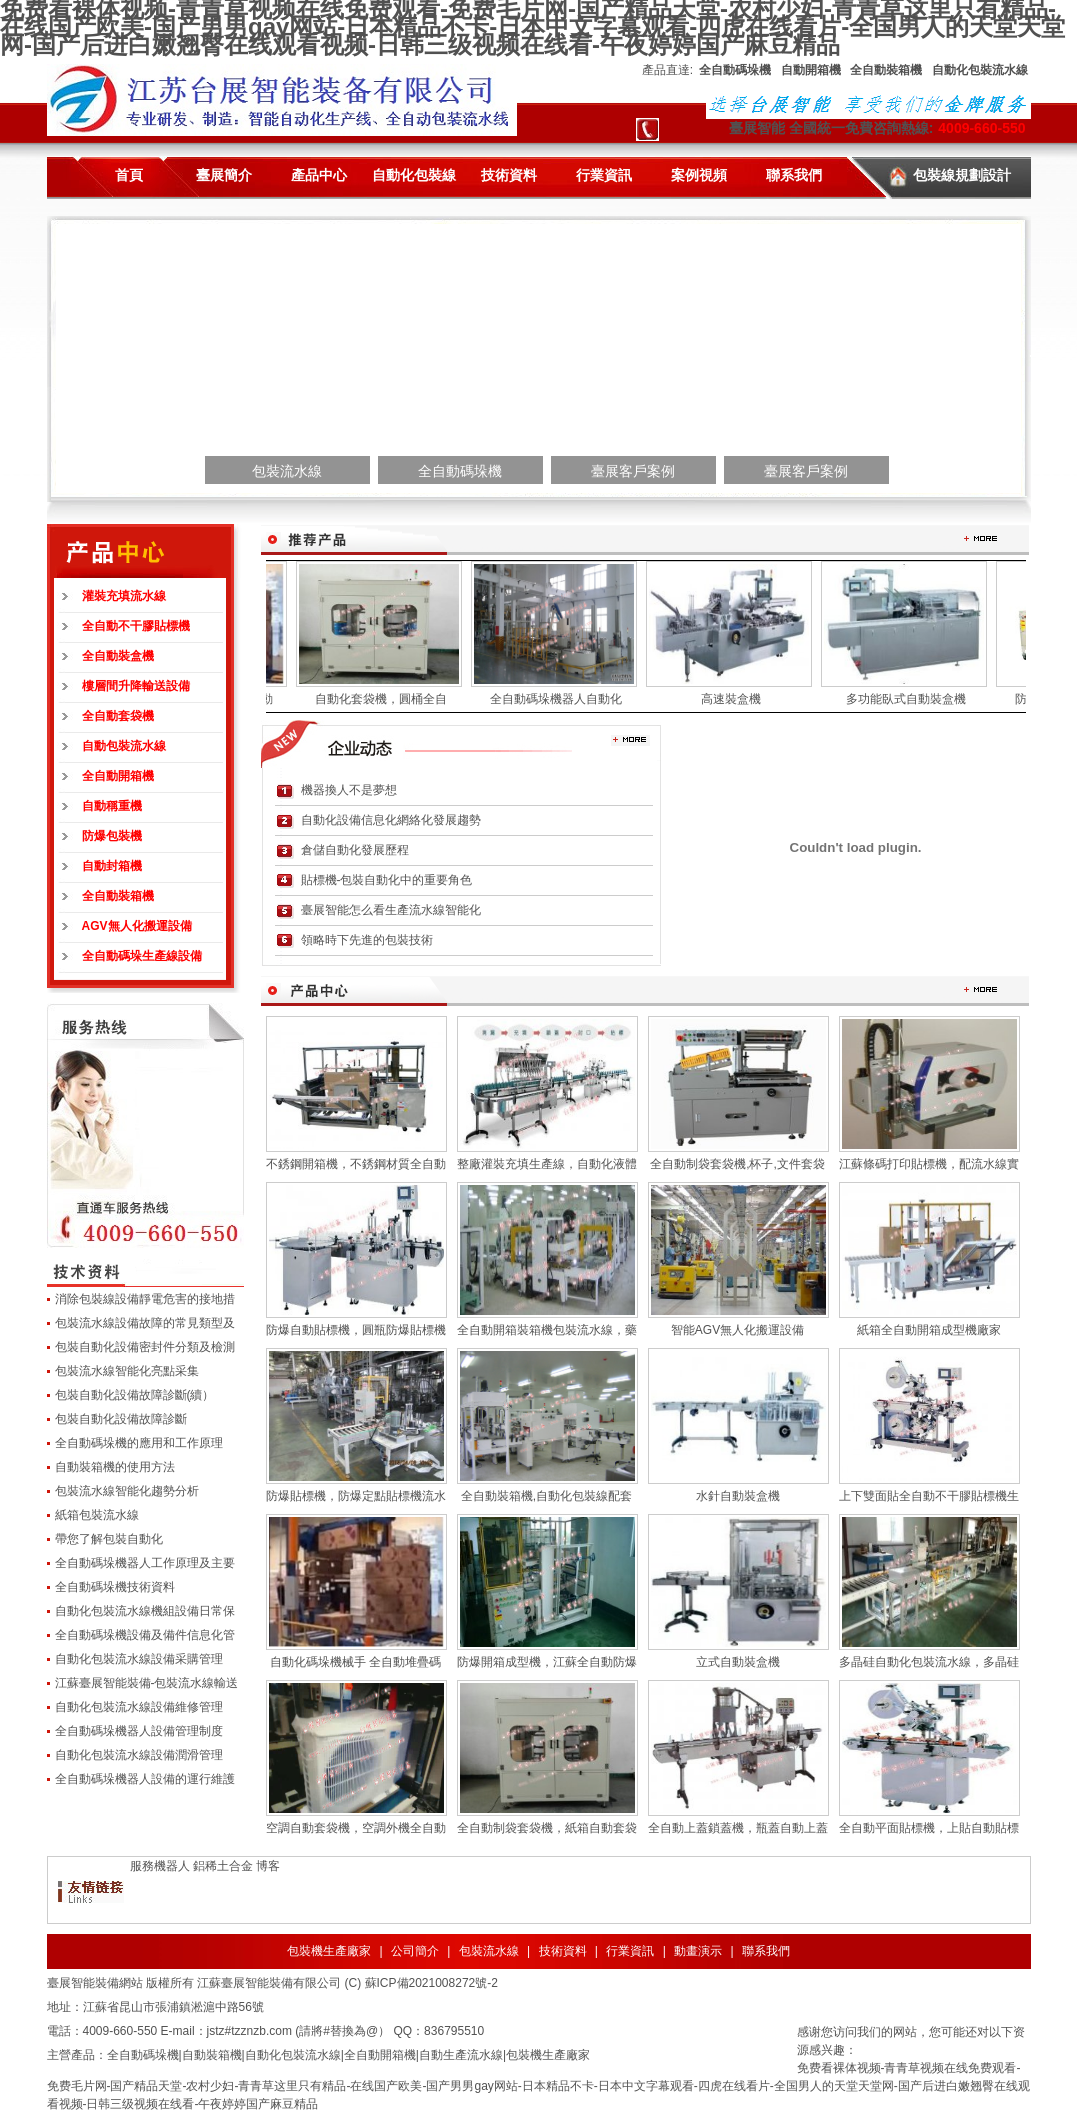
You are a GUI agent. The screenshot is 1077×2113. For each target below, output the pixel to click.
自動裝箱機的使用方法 (115, 1467)
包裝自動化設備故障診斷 (121, 1419)
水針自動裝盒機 (738, 1496)
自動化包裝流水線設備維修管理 (139, 1707)
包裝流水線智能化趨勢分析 (127, 1491)
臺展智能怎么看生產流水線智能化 (391, 910)
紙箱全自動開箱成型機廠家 (929, 1330)
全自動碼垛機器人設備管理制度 (139, 1731)
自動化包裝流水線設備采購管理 (139, 1659)
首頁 (129, 175)
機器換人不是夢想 (349, 790)
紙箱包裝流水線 (97, 1515)
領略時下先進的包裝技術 (367, 940)
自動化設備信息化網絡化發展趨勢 (391, 820)
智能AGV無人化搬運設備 (737, 1330)
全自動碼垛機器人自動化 (563, 699)
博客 (268, 1866)
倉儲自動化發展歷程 (355, 850)
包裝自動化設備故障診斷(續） (135, 1395)
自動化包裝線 (414, 175)
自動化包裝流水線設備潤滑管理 (139, 1755)
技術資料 (509, 175)
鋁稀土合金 (223, 1866)
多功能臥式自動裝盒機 (913, 699)
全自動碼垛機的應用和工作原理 (139, 1443)
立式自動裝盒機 (738, 1662)
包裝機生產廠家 (329, 1951)
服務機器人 (160, 1866)
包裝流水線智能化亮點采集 (127, 1371)
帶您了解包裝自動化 (109, 1539)
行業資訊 (604, 175)
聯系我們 (794, 175)
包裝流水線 (489, 1951)
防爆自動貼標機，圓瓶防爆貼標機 (356, 1330)
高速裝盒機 (738, 699)
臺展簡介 (224, 175)
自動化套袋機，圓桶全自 (388, 699)
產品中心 (319, 175)
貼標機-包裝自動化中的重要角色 (387, 880)
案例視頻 (699, 175)
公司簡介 (415, 1951)
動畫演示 (698, 1951)
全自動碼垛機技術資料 (115, 1587)
